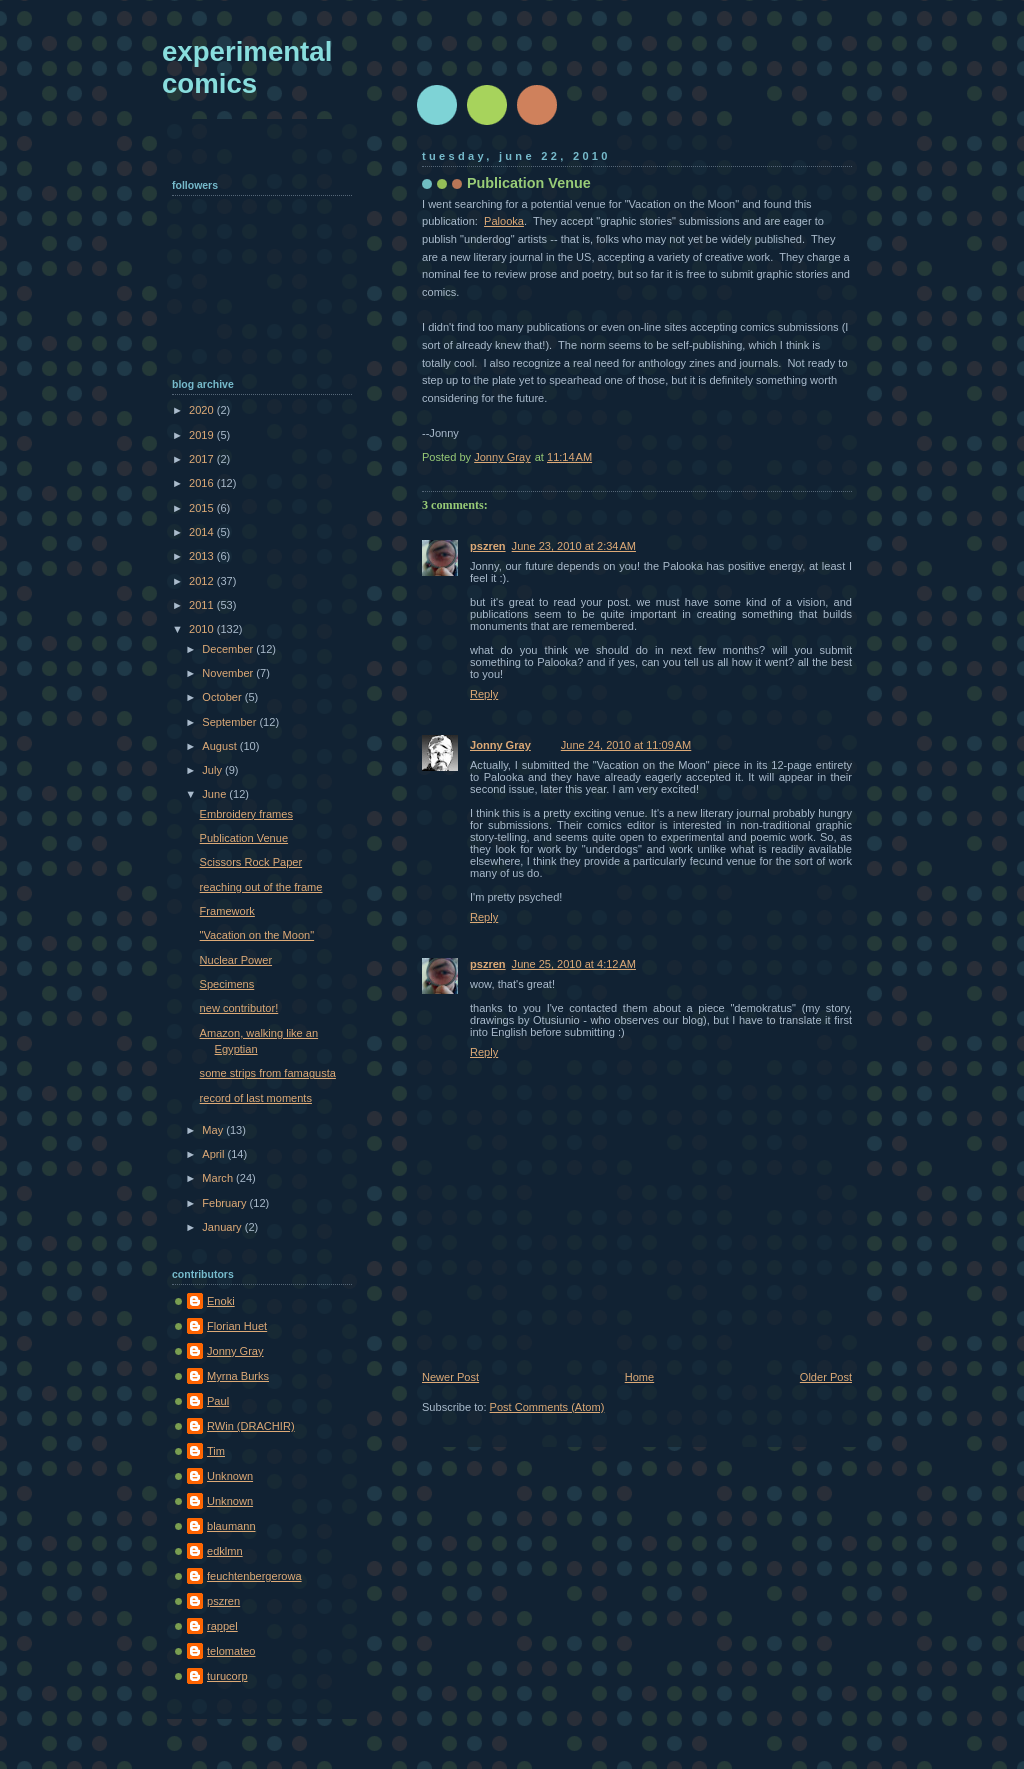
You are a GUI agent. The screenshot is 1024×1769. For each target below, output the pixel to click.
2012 (203, 581)
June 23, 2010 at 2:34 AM (574, 546)
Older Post (826, 1377)
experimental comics (247, 67)
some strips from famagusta (268, 1073)
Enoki (221, 1301)
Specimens (227, 984)
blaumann (231, 1526)
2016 (203, 483)
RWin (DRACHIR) (251, 1426)
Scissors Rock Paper (251, 862)
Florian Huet (237, 1326)
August (220, 746)
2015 (203, 508)
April (214, 1154)
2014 (203, 532)
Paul (218, 1401)
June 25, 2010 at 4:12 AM (574, 964)
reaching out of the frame (261, 887)
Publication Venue (244, 838)
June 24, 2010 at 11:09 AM (626, 745)
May (214, 1130)
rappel (222, 1626)
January (223, 1227)
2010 (203, 629)
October (223, 697)
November (229, 673)
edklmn (225, 1551)
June (215, 794)
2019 (203, 435)
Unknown (230, 1476)
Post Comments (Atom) (547, 1407)
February (225, 1203)
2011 (203, 605)
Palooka (504, 221)
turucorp (227, 1676)
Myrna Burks (238, 1376)
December (229, 649)
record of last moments (256, 1098)
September (230, 722)
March (219, 1178)
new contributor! (239, 1008)
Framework (227, 911)
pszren (488, 546)
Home (639, 1377)
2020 (203, 410)
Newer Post (450, 1377)
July (213, 770)
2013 (203, 556)
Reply (484, 694)
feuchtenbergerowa (254, 1576)
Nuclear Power (236, 960)
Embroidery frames (246, 814)
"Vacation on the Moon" (257, 935)
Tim (216, 1451)
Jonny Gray (500, 745)
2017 (203, 459)
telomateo (231, 1651)
